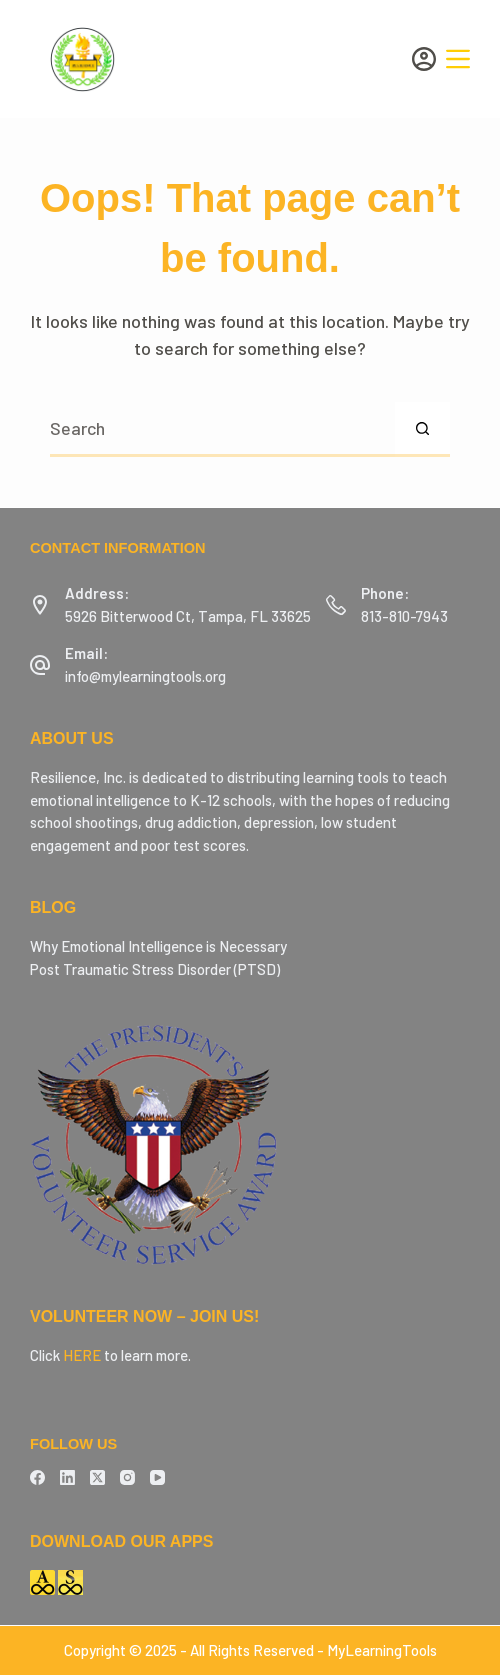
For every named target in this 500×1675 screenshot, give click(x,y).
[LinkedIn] (67, 1477)
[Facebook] (37, 1477)
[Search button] (422, 429)
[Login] (424, 59)
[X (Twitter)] (97, 1477)
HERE (82, 1355)
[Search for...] (222, 429)
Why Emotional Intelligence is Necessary (158, 946)
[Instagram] (127, 1477)
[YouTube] (157, 1477)
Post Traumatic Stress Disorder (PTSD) (155, 969)
